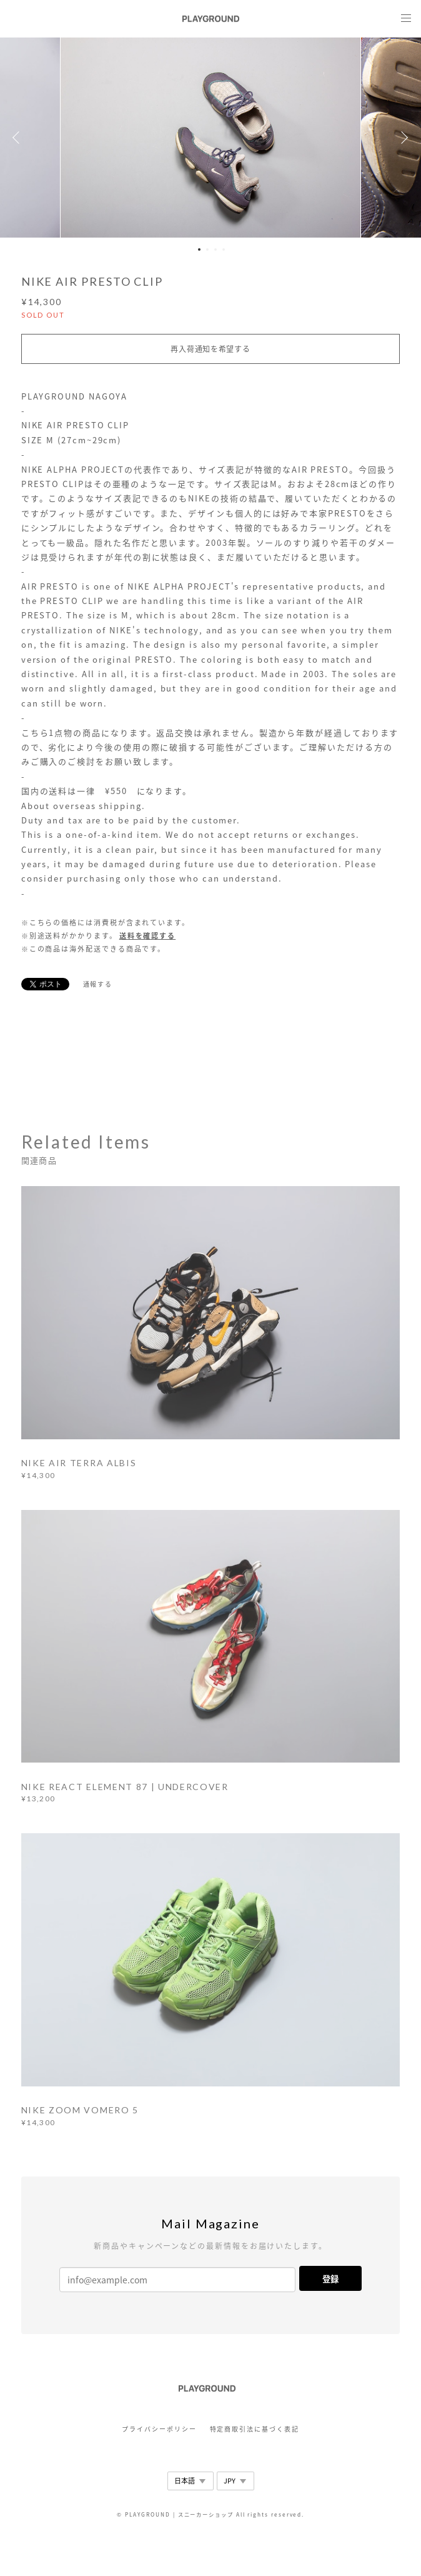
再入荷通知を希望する (210, 349)
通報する (98, 984)
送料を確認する (147, 935)
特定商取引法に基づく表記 (254, 2428)
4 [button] (223, 249)
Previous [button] (18, 137)
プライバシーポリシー (159, 2428)
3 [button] (215, 249)
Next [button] (402, 137)
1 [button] (199, 249)
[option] (210, 138)
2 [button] (207, 249)
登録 (330, 2279)
